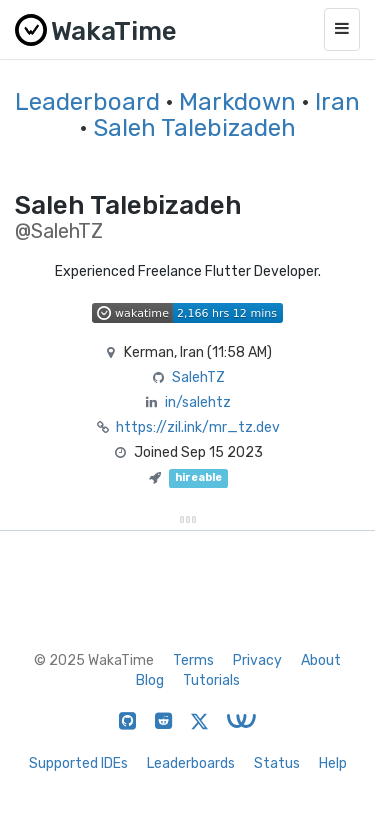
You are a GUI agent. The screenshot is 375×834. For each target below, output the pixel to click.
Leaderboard (87, 102)
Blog (150, 680)
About (321, 660)
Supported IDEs (78, 763)
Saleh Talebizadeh (194, 128)
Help (333, 763)
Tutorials (211, 680)
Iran (337, 102)
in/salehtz (198, 402)
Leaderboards (191, 763)
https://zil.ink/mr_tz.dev (198, 427)
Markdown (237, 102)
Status (277, 763)
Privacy (257, 660)
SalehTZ (198, 377)
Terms (193, 660)
